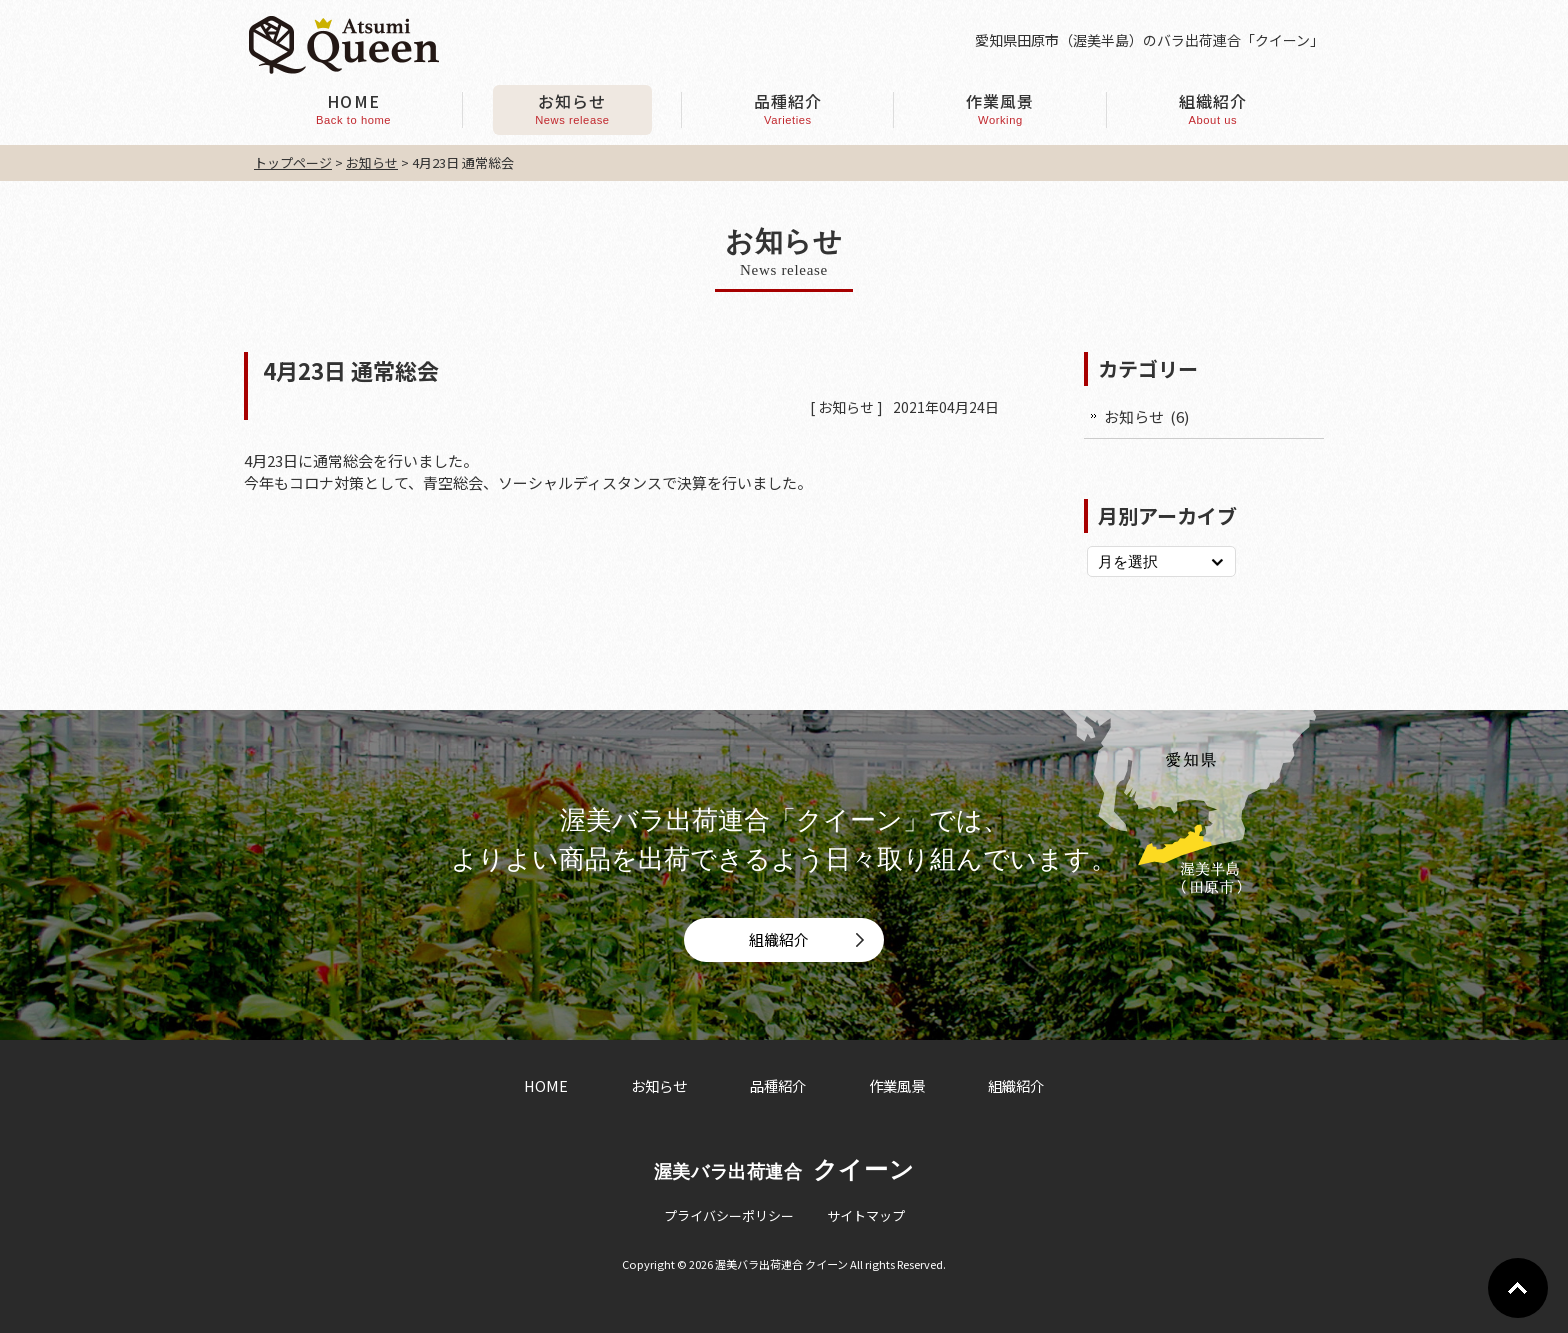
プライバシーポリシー (729, 1215)
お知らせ (846, 407)
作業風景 (897, 1085)
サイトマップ (866, 1215)
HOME (546, 1085)
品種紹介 (778, 1085)
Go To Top (1518, 1288)
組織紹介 (779, 939)
